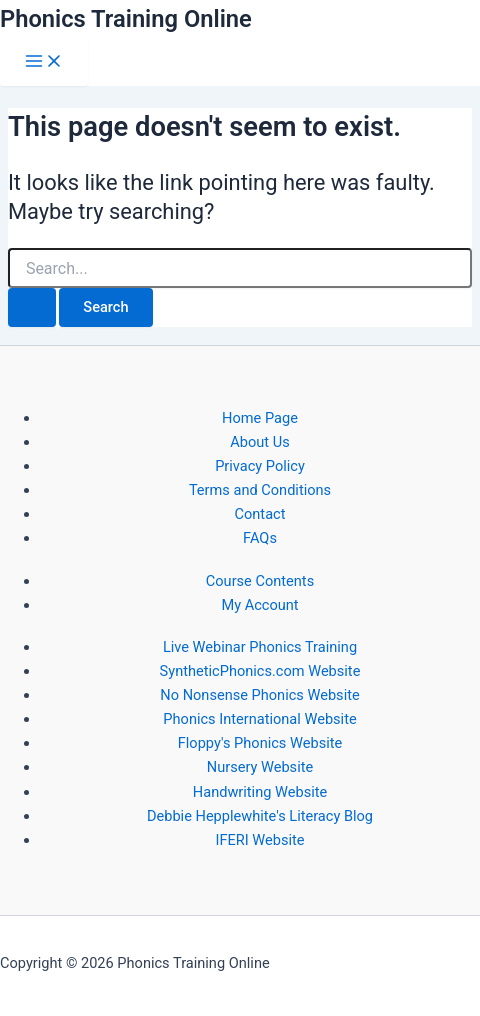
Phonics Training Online (126, 19)
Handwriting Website (260, 792)
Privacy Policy (260, 466)
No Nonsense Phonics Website (259, 695)
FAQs (260, 538)
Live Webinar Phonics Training (260, 647)
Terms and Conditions (260, 490)
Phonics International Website (259, 719)
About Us (259, 442)
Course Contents (260, 581)
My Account (259, 605)
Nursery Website (260, 767)
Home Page (260, 418)
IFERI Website (259, 840)
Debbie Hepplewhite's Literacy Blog (260, 816)
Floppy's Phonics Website (260, 743)
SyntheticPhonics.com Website (260, 671)
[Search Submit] (32, 307)
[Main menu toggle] (44, 62)
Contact (260, 514)
